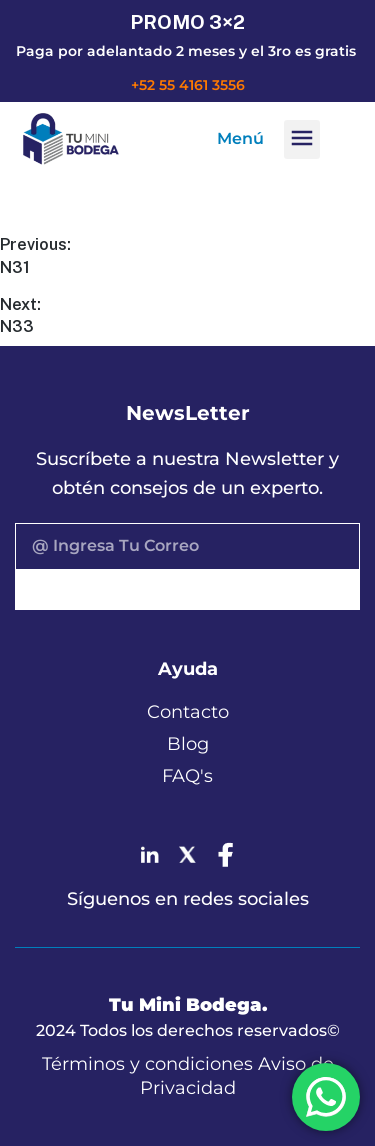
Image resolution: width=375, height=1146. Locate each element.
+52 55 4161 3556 (188, 85)
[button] (302, 139)
